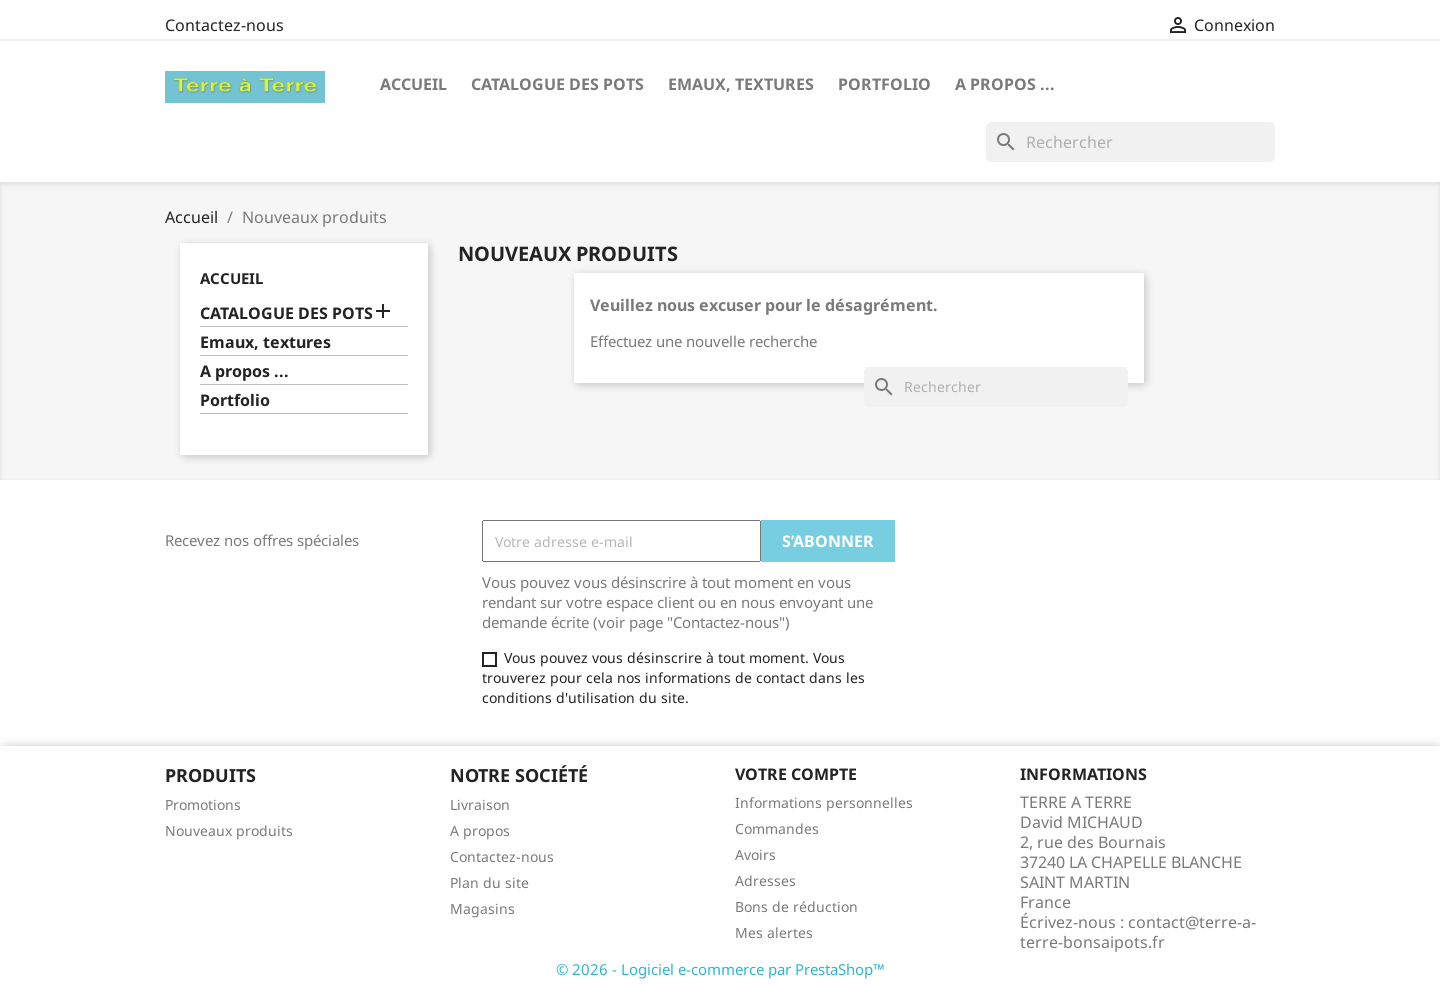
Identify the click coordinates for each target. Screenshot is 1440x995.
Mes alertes (774, 932)
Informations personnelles (824, 802)
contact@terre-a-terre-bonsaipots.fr (1138, 932)
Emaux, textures (741, 84)
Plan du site (489, 882)
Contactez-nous (224, 25)
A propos (480, 830)
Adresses (765, 880)
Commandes (777, 828)
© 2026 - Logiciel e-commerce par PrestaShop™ (720, 969)
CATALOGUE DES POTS (557, 84)
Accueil (413, 84)
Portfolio (884, 84)
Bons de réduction (796, 906)
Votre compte (796, 774)
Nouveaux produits (229, 830)
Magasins (482, 908)
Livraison (480, 804)
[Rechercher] (1130, 142)
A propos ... (1005, 84)
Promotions (203, 804)
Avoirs (755, 854)
